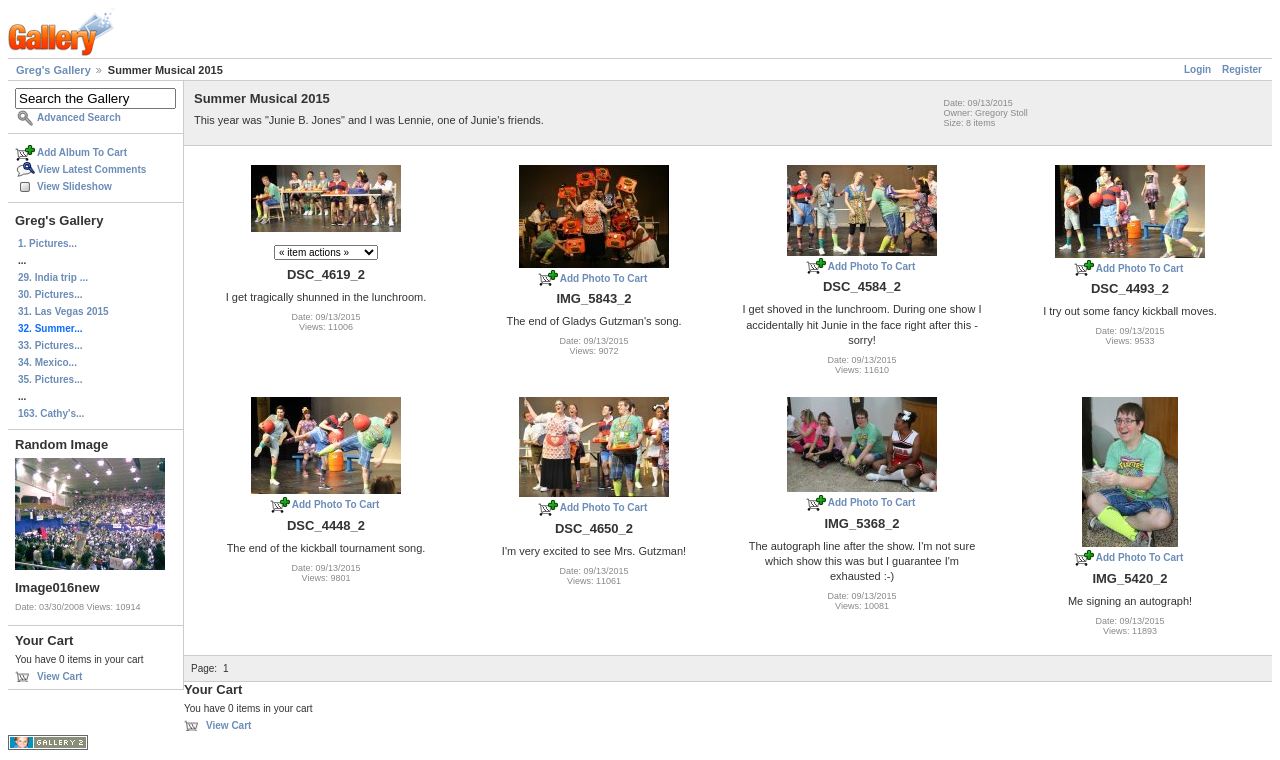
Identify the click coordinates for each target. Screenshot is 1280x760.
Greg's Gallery (53, 70)
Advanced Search (79, 117)
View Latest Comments (91, 169)
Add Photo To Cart (604, 278)
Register (1242, 69)
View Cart (59, 676)
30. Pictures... (50, 294)
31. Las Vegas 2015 (63, 311)
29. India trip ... (53, 277)
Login (1197, 69)
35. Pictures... (50, 379)
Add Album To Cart (82, 152)
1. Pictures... (47, 243)
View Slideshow (74, 186)
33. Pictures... (50, 345)
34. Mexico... (47, 362)
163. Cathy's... (51, 413)
